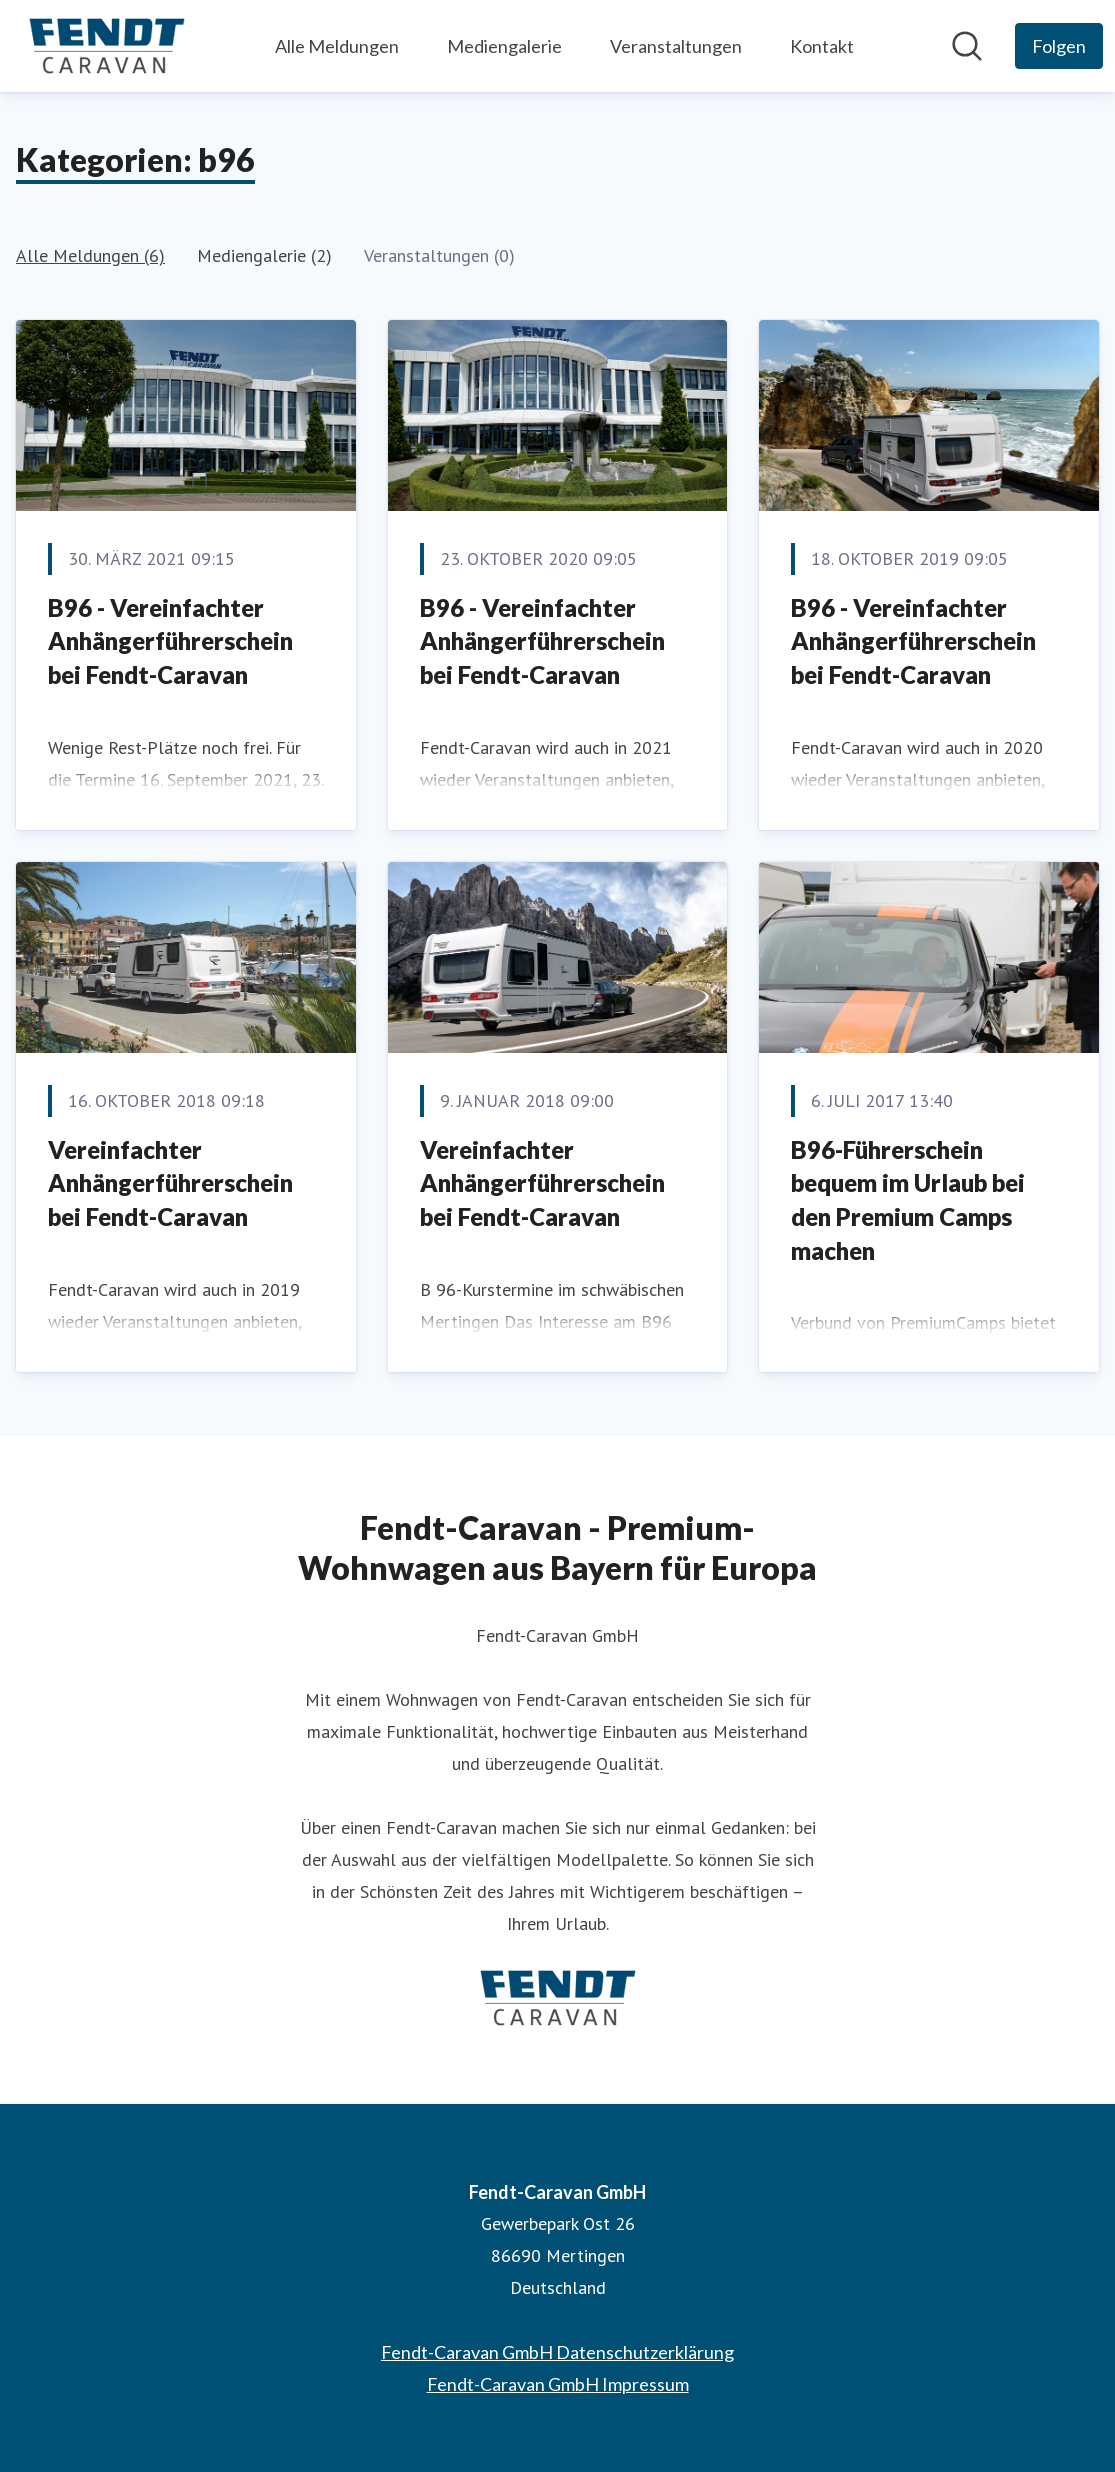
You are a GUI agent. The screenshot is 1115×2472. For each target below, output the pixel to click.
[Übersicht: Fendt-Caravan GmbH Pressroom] (107, 46)
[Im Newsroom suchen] (967, 46)
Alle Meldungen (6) (90, 255)
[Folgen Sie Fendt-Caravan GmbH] (1059, 46)
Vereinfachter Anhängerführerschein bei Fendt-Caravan (170, 1183)
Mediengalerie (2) (264, 255)
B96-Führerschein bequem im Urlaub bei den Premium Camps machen (908, 1200)
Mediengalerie (504, 46)
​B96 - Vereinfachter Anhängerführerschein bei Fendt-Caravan (170, 641)
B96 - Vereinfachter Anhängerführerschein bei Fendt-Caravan (913, 641)
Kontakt (822, 46)
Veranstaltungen (676, 46)
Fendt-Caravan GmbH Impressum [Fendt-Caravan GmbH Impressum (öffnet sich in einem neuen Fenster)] (558, 2384)
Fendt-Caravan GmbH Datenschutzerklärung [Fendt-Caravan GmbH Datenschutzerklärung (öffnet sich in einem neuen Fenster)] (557, 2352)
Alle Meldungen (337, 46)
